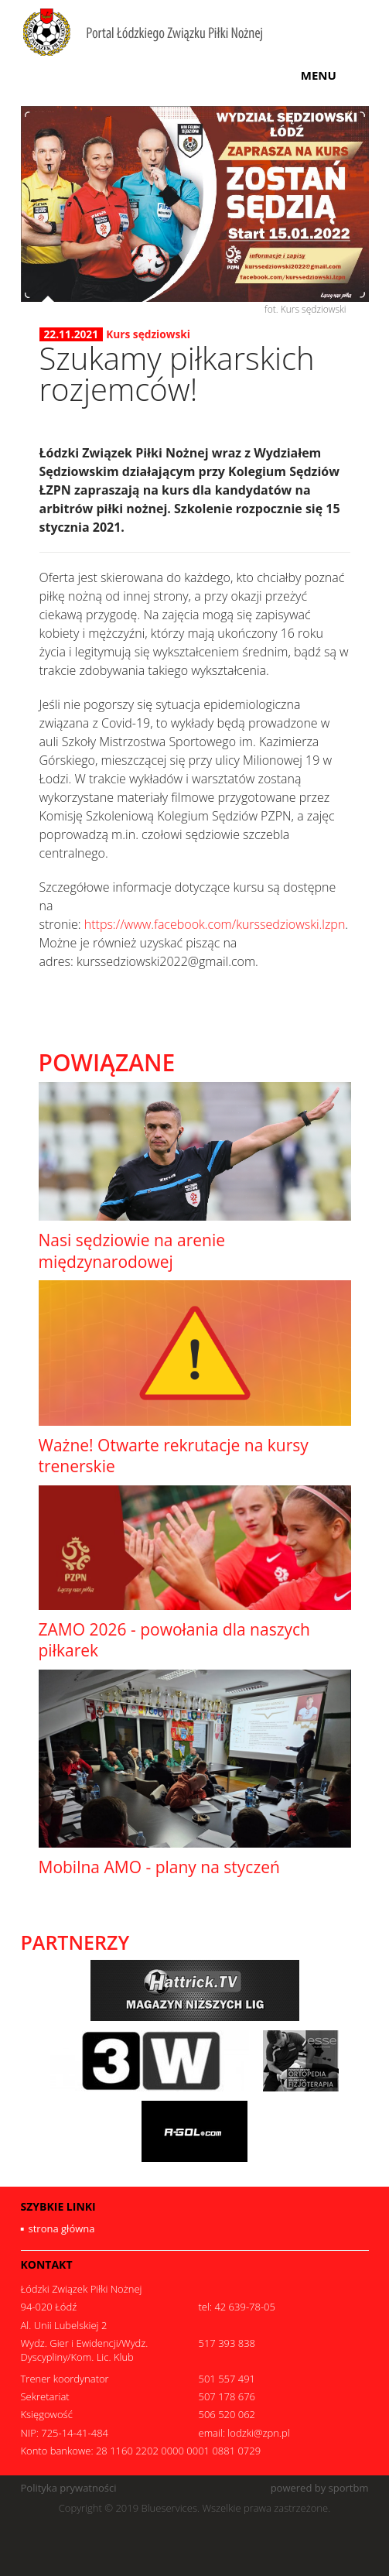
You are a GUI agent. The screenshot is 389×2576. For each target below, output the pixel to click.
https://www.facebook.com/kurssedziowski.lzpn (215, 924)
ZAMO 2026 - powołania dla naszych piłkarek (174, 1640)
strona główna (62, 2228)
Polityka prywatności (69, 2488)
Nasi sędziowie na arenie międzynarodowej (132, 1250)
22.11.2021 (71, 334)
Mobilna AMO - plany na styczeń (159, 1867)
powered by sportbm (320, 2488)
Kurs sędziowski (148, 334)
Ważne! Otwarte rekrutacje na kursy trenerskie (174, 1455)
